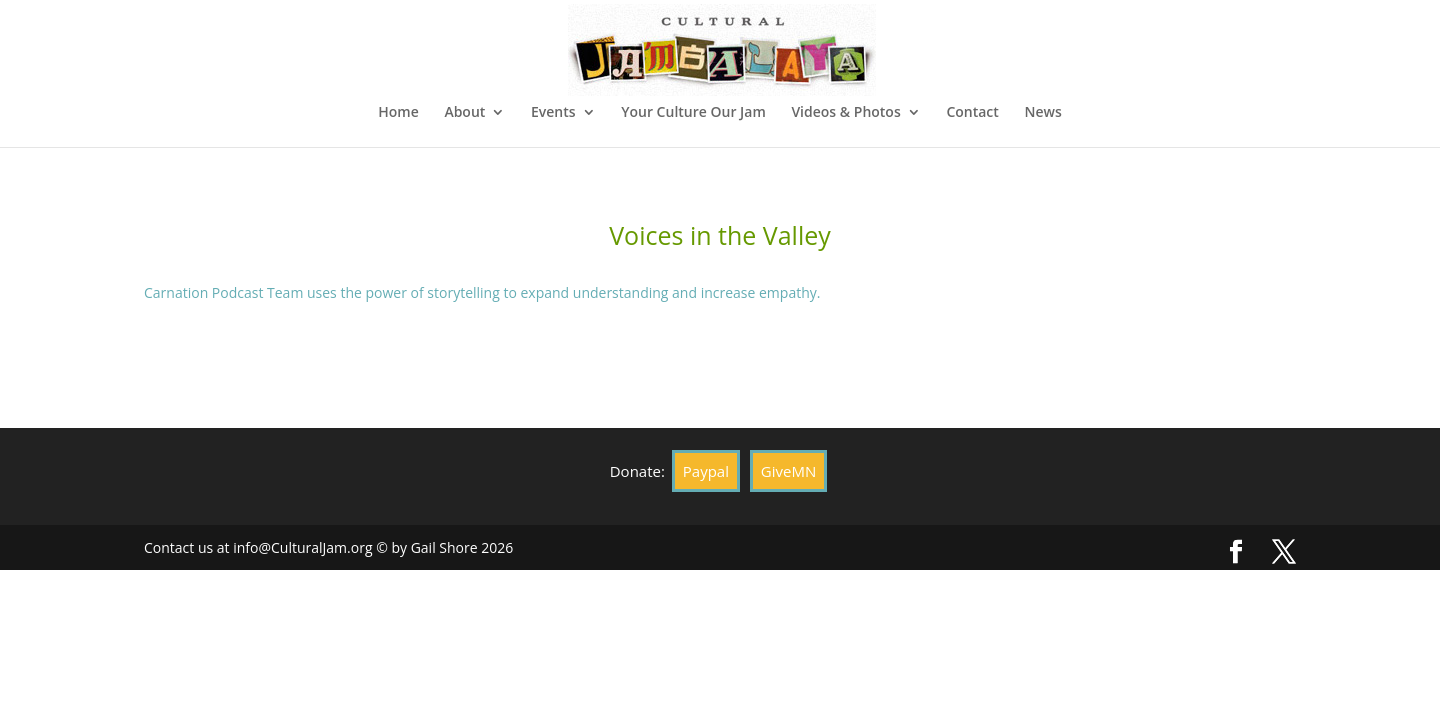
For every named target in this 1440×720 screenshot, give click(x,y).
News (1042, 113)
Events (553, 113)
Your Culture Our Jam (693, 113)
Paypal (706, 471)
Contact (972, 113)
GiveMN (788, 471)
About (464, 113)
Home (398, 113)
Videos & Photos (845, 113)
